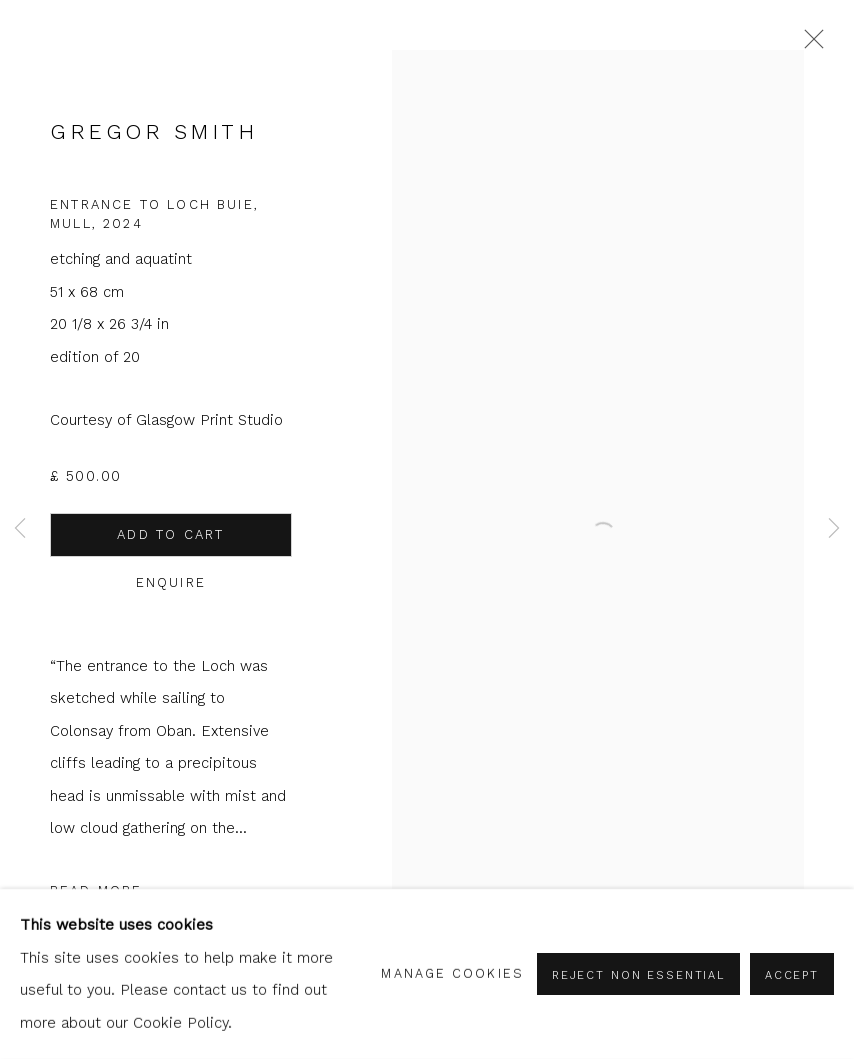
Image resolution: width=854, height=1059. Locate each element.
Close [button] (809, 45)
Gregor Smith (153, 132)
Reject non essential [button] (638, 975)
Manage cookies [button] (452, 973)
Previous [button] (20, 529)
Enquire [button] (171, 582)
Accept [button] (792, 975)
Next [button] (834, 529)
